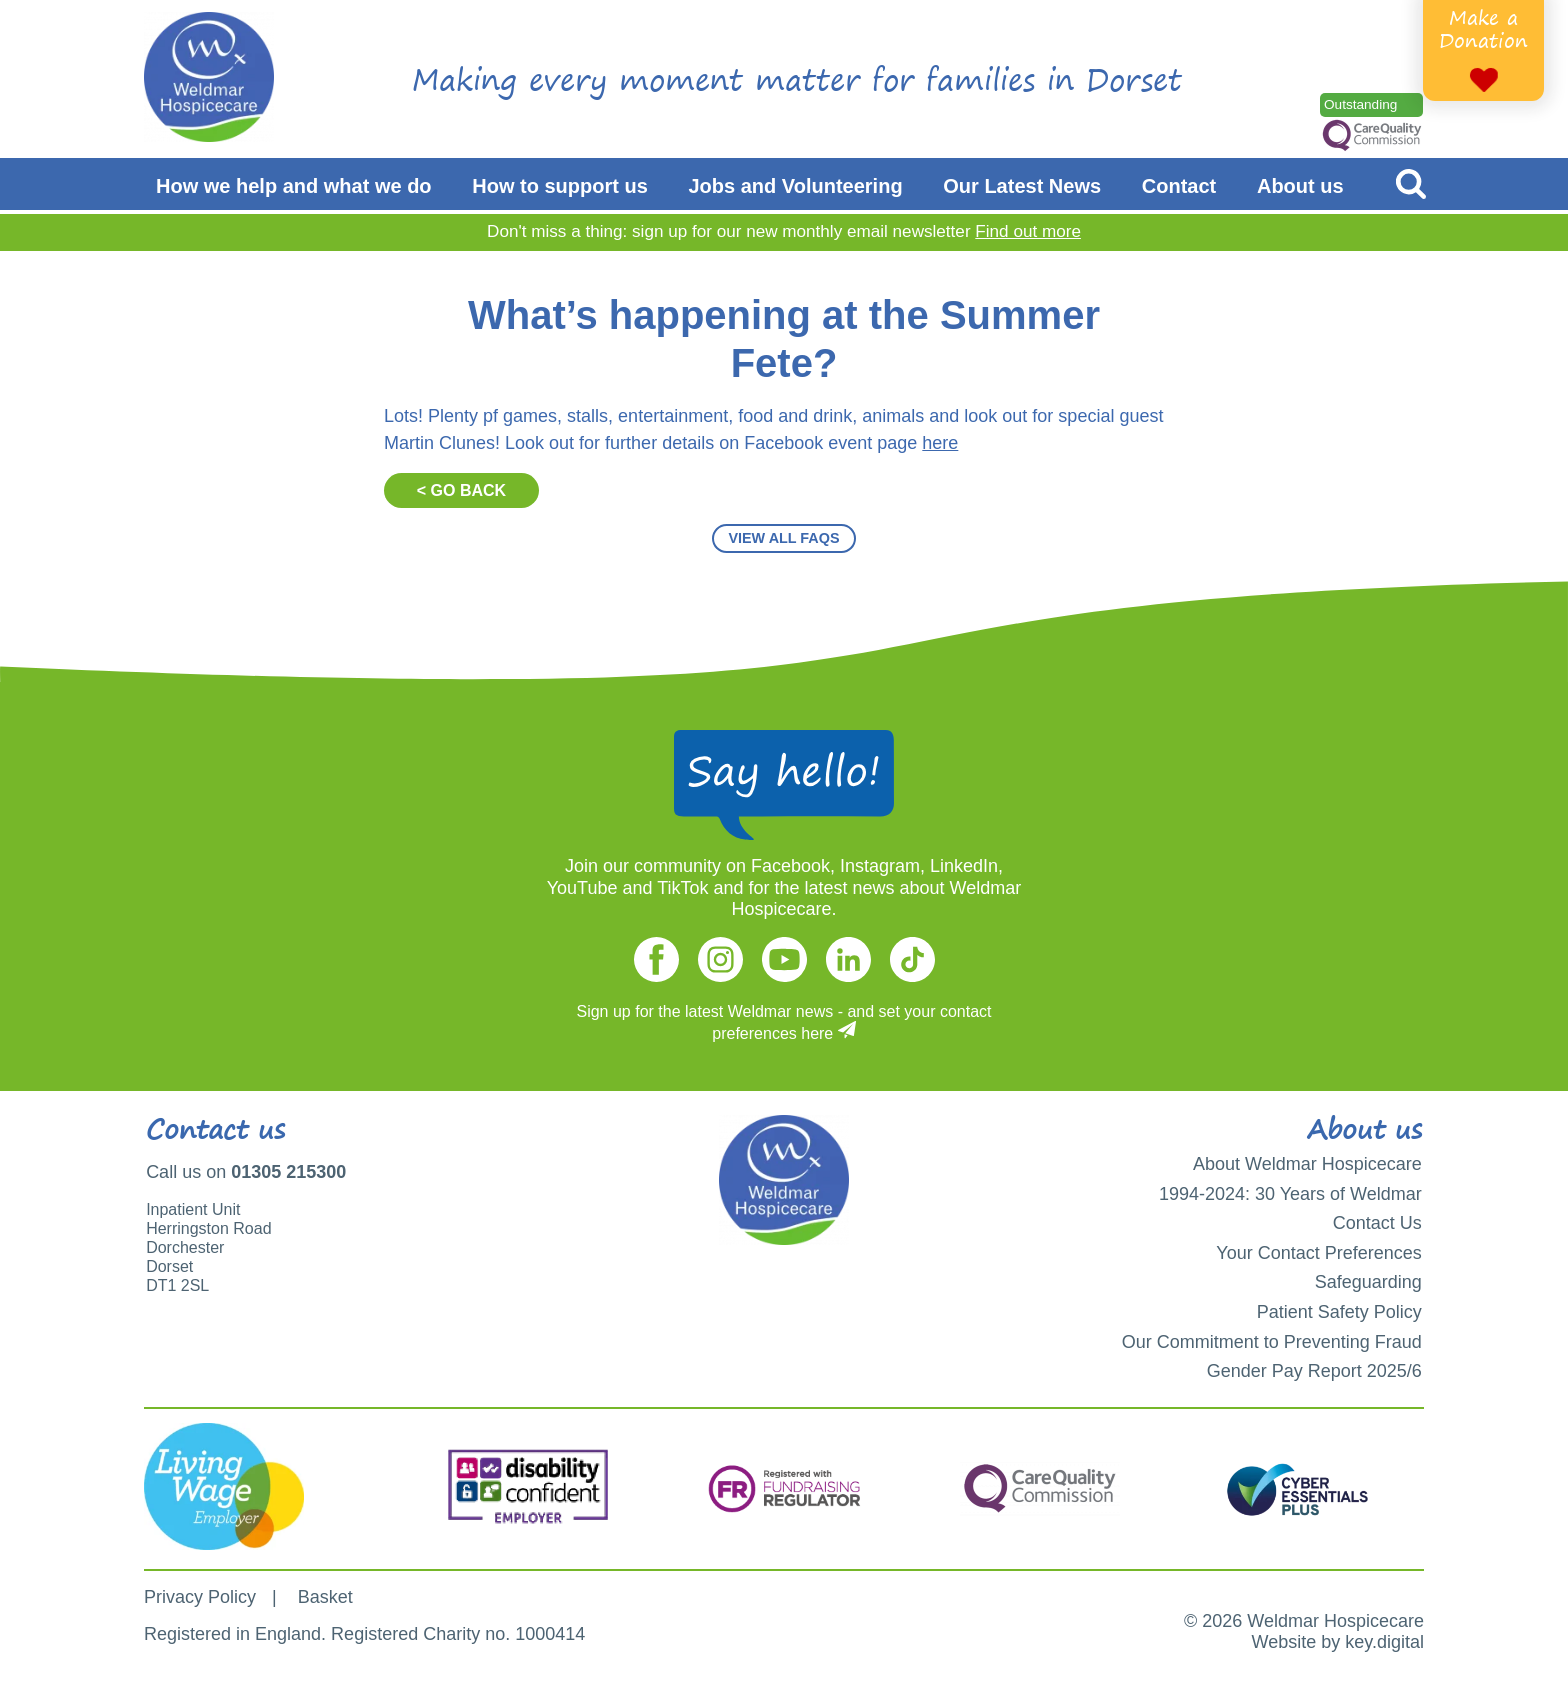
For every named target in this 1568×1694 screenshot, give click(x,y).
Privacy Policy (200, 1597)
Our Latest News (1022, 186)
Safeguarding (1368, 1282)
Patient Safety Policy (1339, 1312)
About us (1300, 186)
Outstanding (1360, 104)
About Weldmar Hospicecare (1307, 1164)
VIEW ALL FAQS (783, 538)
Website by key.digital (1338, 1642)
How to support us (560, 186)
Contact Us (1377, 1223)
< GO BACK (461, 490)
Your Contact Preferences (1318, 1253)
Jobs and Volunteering (796, 186)
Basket (325, 1597)
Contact (1179, 186)
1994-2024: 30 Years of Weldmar (1290, 1194)
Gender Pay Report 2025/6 (1314, 1371)
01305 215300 (288, 1172)
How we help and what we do (294, 186)
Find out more (1028, 231)
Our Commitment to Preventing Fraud (1272, 1342)
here (940, 443)
